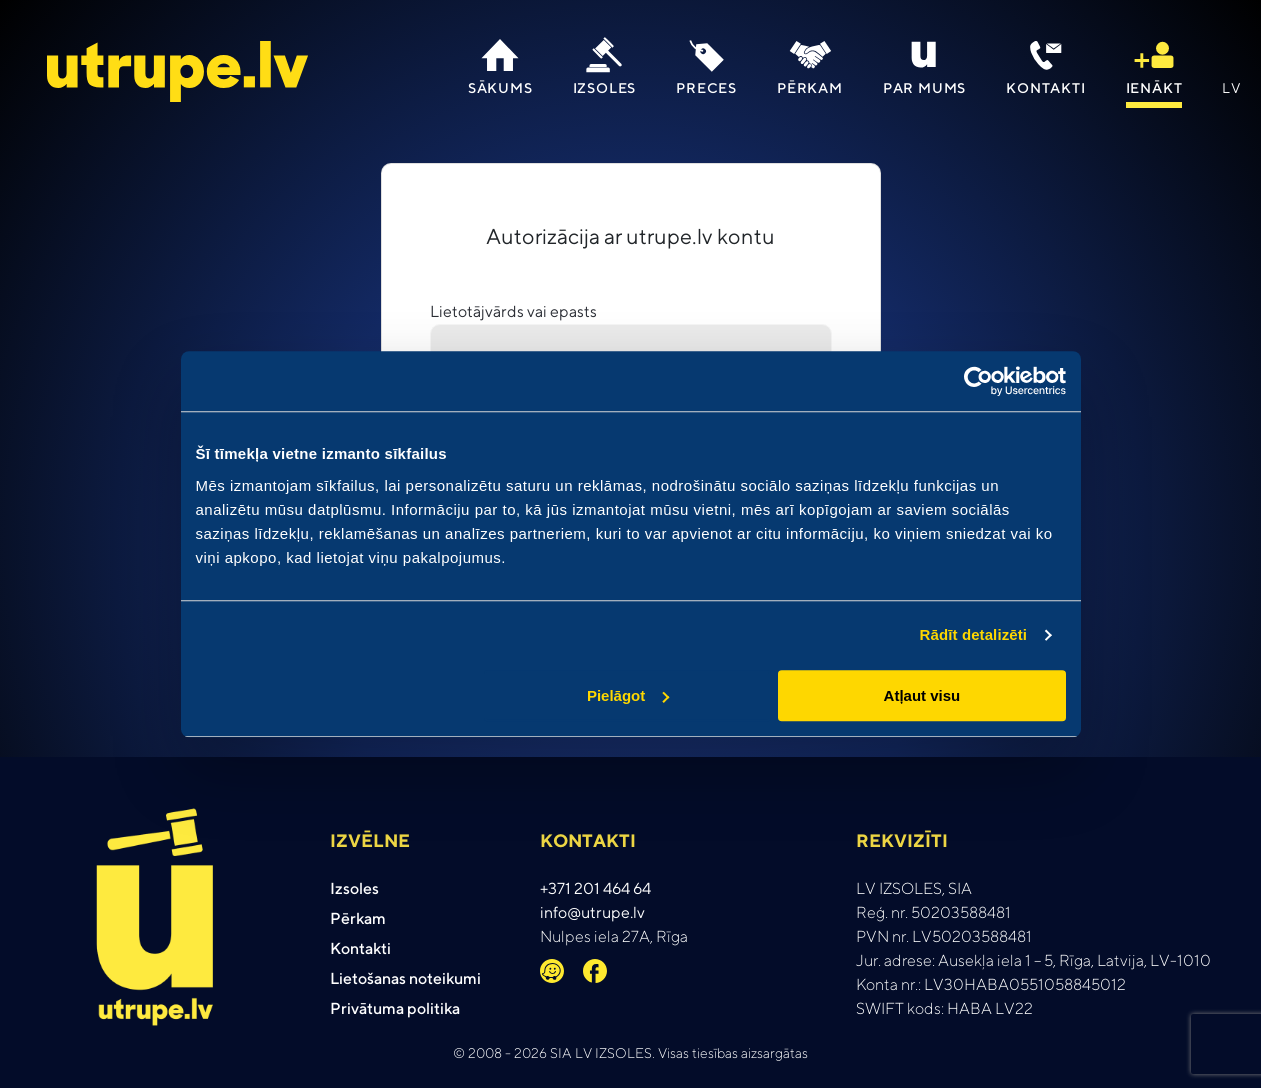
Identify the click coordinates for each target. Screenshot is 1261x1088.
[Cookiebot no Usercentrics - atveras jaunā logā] (978, 381)
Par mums (924, 88)
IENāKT (1154, 88)
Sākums (500, 88)
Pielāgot (628, 695)
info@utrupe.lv (592, 912)
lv (1232, 88)
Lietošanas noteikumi (405, 978)
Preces (706, 88)
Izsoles (605, 88)
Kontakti (1045, 88)
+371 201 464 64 (595, 888)
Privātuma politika (395, 1008)
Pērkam (810, 88)
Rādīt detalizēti (973, 634)
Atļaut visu (922, 695)
